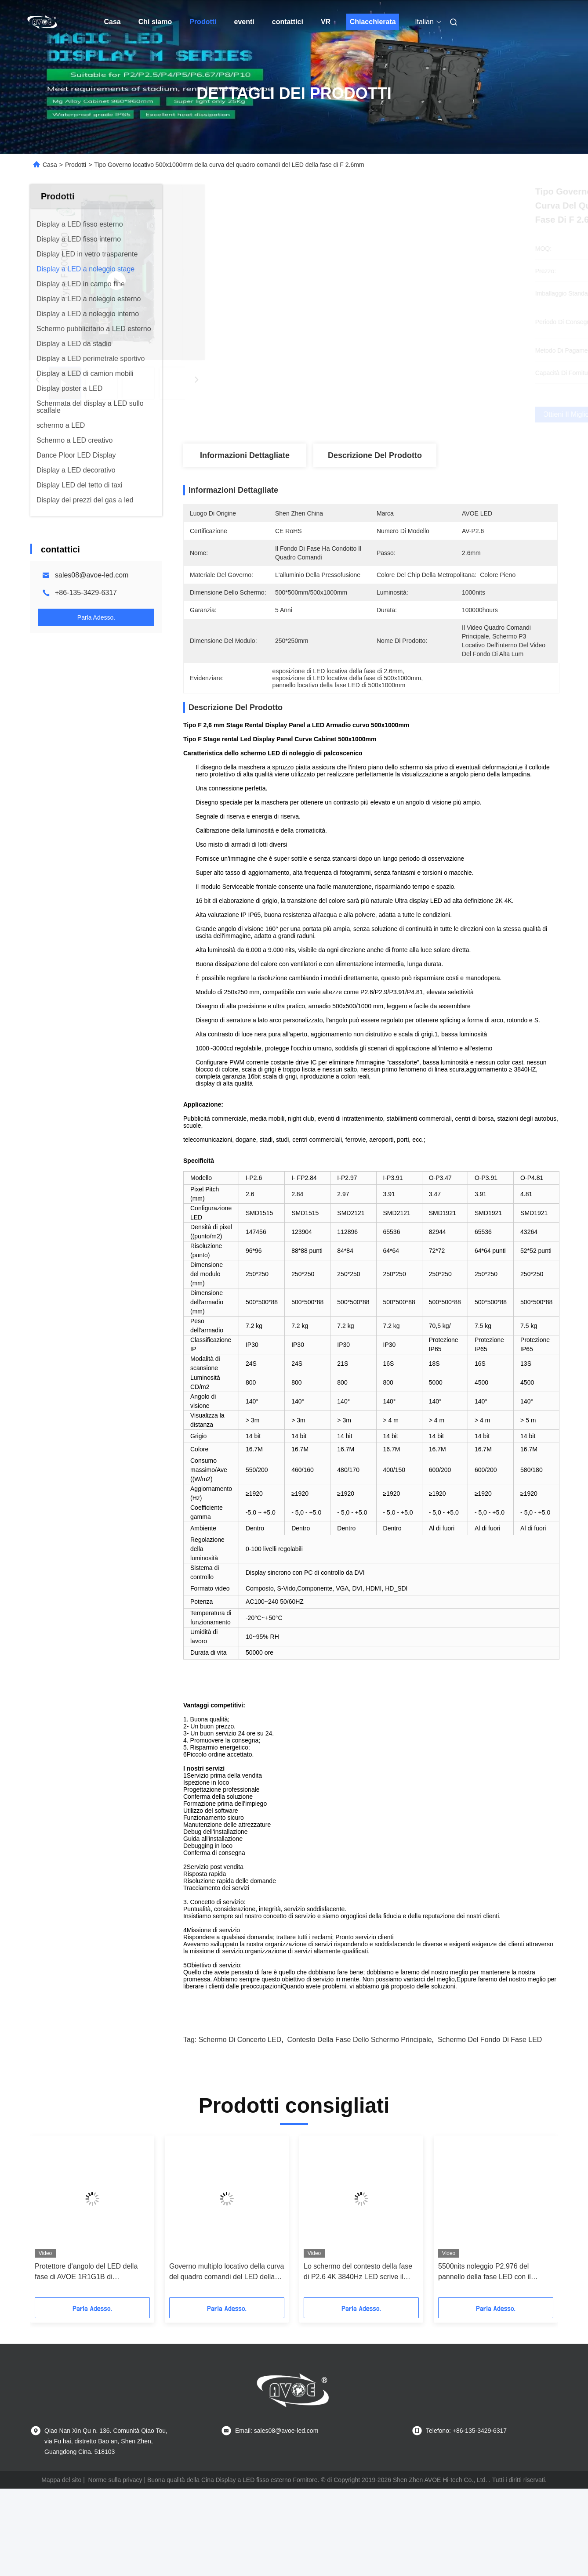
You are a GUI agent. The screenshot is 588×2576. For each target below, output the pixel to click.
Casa (112, 21)
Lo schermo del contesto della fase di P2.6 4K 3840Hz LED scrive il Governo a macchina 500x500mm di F (360, 2342)
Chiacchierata (373, 21)
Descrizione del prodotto (375, 455)
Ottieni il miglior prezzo (417, 414)
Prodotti (202, 21)
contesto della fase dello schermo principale (359, 2109)
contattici (287, 21)
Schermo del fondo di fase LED (490, 2109)
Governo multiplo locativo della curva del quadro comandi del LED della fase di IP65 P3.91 (226, 2342)
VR (325, 21)
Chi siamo (155, 21)
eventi (244, 21)
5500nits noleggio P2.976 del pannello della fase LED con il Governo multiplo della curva (484, 2342)
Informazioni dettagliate (245, 455)
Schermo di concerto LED (240, 2109)
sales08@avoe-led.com (91, 575)
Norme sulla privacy (115, 2549)
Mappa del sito (61, 2549)
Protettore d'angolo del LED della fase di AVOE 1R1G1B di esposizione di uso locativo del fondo (92, 2342)
